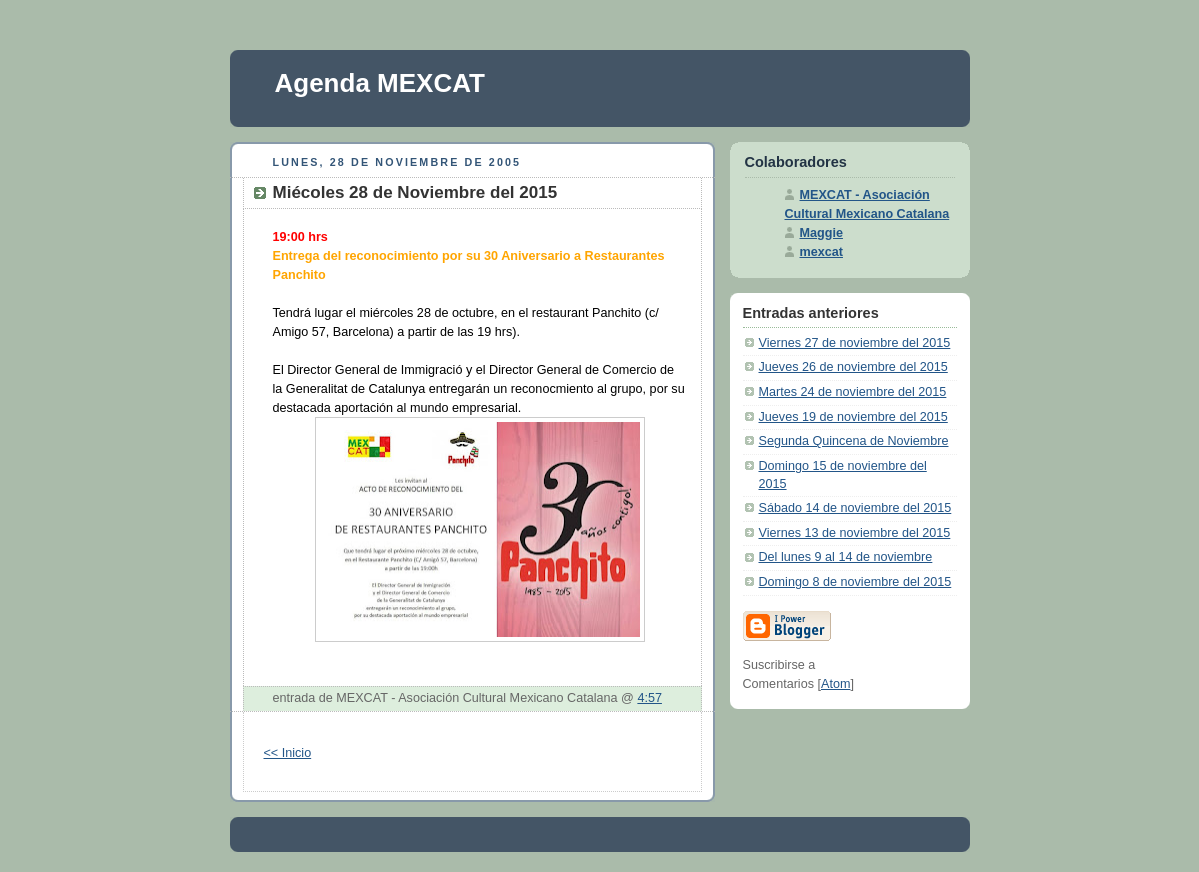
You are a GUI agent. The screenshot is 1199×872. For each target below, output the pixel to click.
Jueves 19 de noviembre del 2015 (853, 417)
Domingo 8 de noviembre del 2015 (855, 582)
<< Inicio (288, 753)
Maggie (821, 233)
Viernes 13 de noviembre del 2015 (855, 533)
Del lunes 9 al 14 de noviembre (846, 557)
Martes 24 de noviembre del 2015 (853, 392)
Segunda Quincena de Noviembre (854, 441)
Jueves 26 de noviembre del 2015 (853, 367)
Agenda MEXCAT (380, 83)
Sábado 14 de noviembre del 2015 (855, 508)
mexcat (821, 252)
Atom (835, 684)
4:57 (649, 698)
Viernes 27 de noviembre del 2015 (855, 343)
